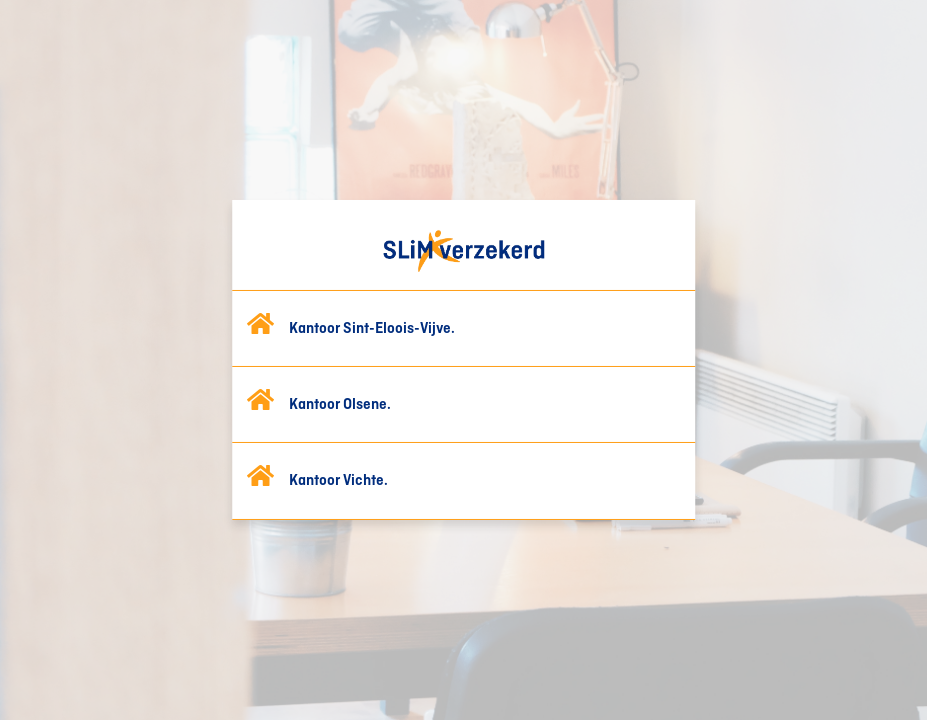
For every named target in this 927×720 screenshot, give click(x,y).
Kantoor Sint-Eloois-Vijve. (372, 329)
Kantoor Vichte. (338, 481)
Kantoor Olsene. (340, 405)
